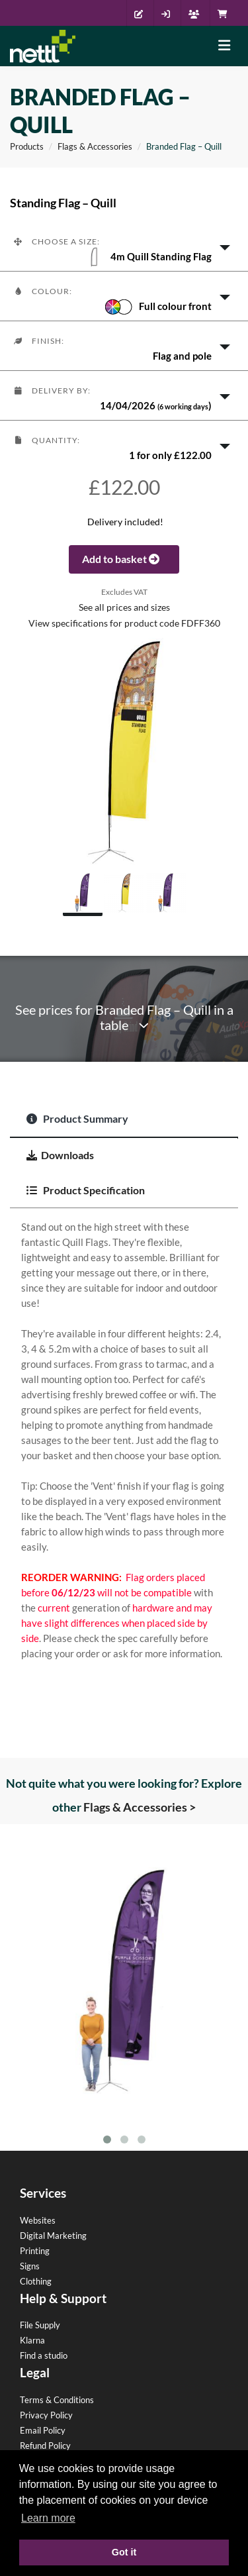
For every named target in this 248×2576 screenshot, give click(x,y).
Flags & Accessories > (139, 1807)
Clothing (36, 2281)
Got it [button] (124, 2552)
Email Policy (42, 2430)
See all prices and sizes (124, 607)
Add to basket (124, 558)
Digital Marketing (53, 2235)
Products (27, 146)
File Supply (40, 2325)
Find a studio (43, 2355)
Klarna (32, 2340)
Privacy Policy (46, 2415)
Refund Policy (45, 2445)
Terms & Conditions (57, 2400)
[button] (124, 246)
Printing (35, 2250)
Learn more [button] (48, 2518)
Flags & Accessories (95, 146)
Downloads (60, 1155)
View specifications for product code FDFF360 (124, 623)
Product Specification (85, 1190)
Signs (30, 2266)
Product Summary (77, 1118)
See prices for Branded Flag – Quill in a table (124, 1017)
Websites (38, 2220)
